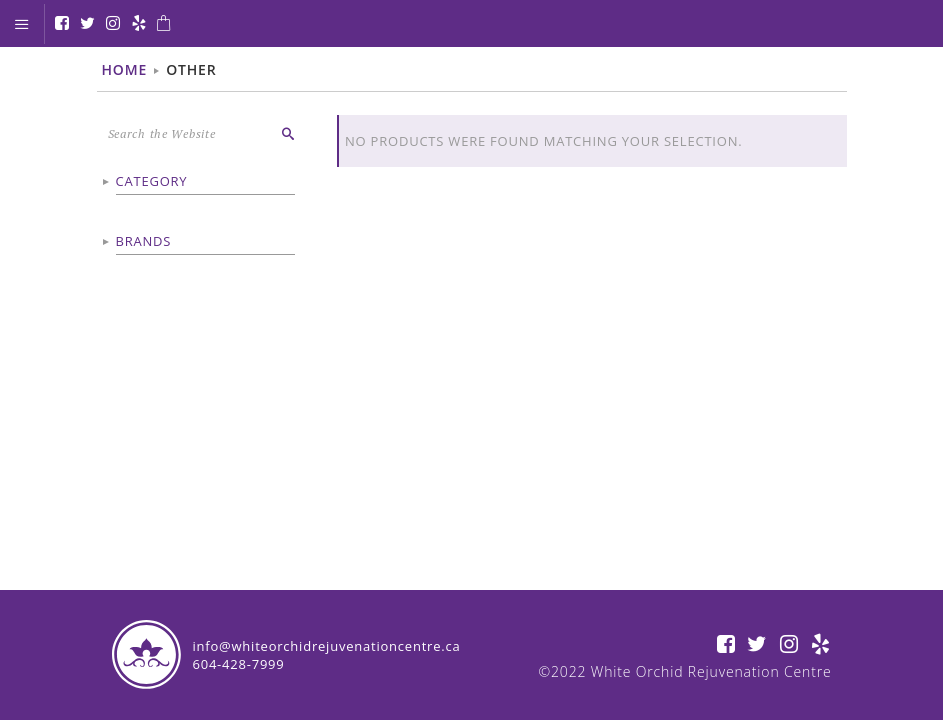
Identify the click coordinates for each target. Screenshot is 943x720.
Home (125, 69)
